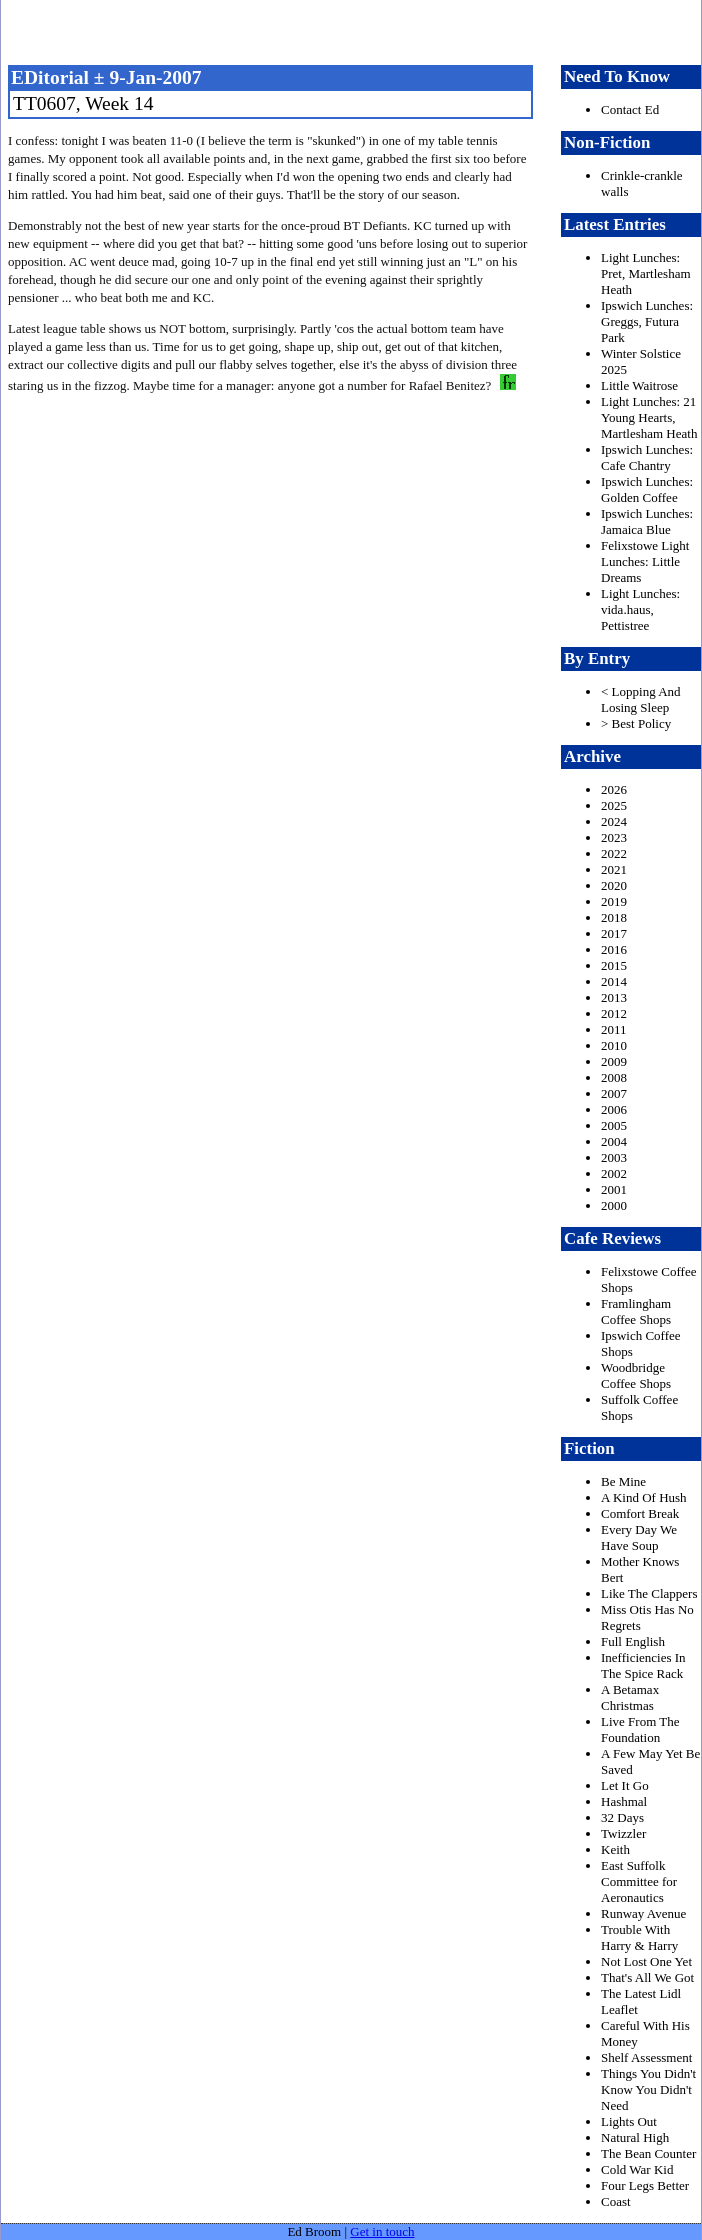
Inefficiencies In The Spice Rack (643, 1665)
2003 (614, 1157)
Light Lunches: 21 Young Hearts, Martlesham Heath (649, 417)
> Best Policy (636, 723)
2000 (614, 1205)
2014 (614, 981)
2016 (614, 949)
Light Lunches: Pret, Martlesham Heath (646, 273)
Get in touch (382, 2231)
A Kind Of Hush (644, 1497)
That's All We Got (647, 1977)
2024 (614, 821)
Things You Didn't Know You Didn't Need (648, 2089)
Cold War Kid (637, 2169)
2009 (614, 1061)
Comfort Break (640, 1513)
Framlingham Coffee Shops (636, 1311)
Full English (633, 1641)
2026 (614, 789)
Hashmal (624, 1801)
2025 (614, 805)
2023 (614, 837)
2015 (614, 965)
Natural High (635, 2137)
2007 (614, 1093)
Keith (615, 1849)
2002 (614, 1173)
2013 (614, 997)
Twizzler (623, 1833)
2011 (614, 1029)
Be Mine (623, 1481)
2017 (614, 933)
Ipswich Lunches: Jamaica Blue (647, 521)
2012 (614, 1013)
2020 (614, 885)
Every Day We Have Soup (639, 1537)
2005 (614, 1125)
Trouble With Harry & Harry (639, 1937)
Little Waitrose (639, 385)
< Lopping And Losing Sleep (641, 699)
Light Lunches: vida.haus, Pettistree (640, 609)
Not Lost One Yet (646, 1961)
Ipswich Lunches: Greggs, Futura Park (647, 321)
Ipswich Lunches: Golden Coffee (647, 489)
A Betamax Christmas (630, 1697)
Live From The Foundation (640, 1729)
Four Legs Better (645, 2185)
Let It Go (625, 1785)
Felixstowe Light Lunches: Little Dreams (645, 561)
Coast (616, 2201)
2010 (614, 1045)
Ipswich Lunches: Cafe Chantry (647, 457)
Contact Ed (630, 109)
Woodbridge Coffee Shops (636, 1375)
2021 (614, 869)
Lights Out (629, 2121)
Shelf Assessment (646, 2057)
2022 (614, 853)
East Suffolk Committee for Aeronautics (639, 1881)
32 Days (622, 1817)
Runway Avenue (643, 1913)
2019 (614, 901)
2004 (614, 1141)
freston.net (357, 30)
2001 (614, 1189)
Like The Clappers (649, 1593)
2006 (614, 1109)
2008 (614, 1077)
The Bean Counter (648, 2153)
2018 (614, 917)
